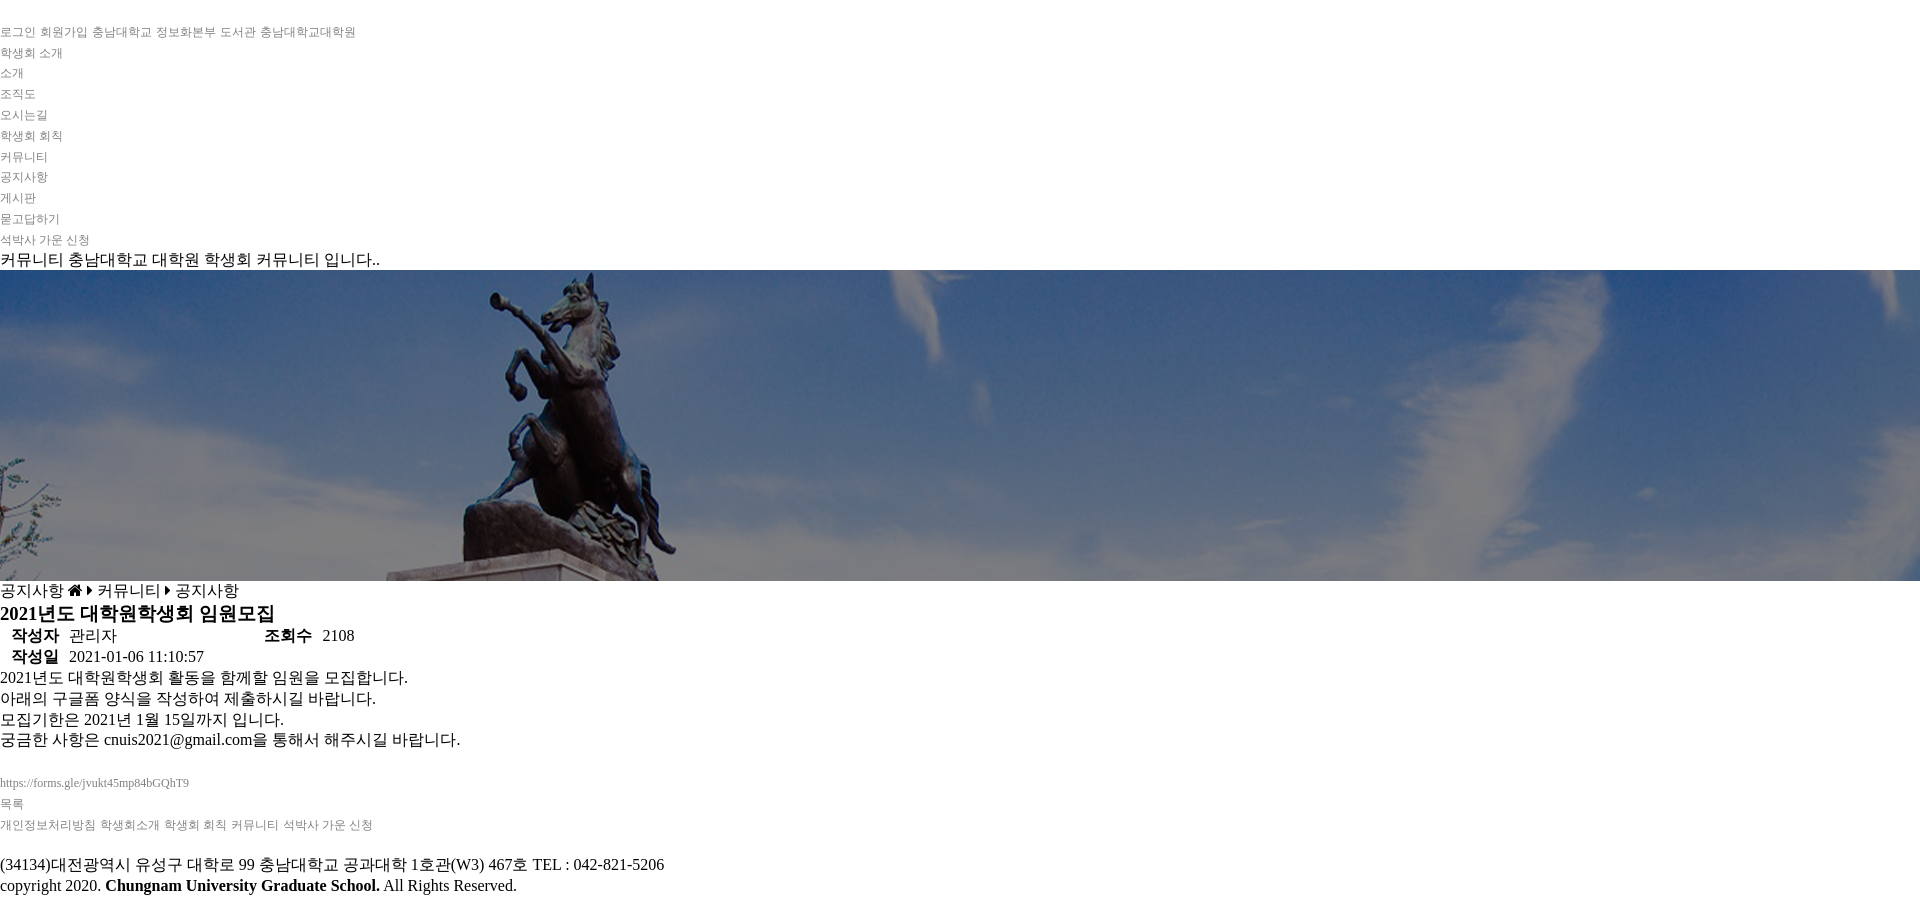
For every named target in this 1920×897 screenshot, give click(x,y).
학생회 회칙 (31, 136)
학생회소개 (130, 825)
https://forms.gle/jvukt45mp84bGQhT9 (94, 783)
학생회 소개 (31, 53)
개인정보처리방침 (48, 825)
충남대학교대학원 (308, 32)
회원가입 (64, 32)
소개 (12, 73)
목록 (12, 804)
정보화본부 (186, 32)
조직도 (18, 94)
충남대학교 (122, 32)
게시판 (18, 198)
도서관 (238, 32)
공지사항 (24, 177)
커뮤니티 (24, 157)
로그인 (18, 32)
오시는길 (24, 115)
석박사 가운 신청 (45, 240)
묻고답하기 (30, 219)
